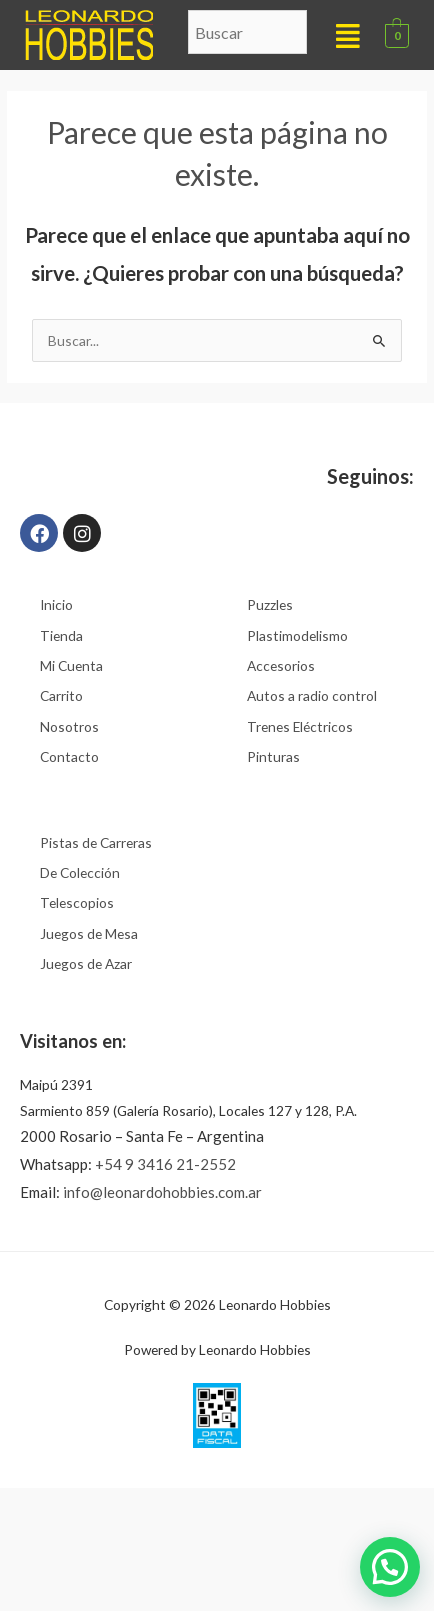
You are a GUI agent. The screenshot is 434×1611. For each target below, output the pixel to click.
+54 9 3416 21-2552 (165, 1164)
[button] (348, 35)
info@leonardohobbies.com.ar (162, 1192)
